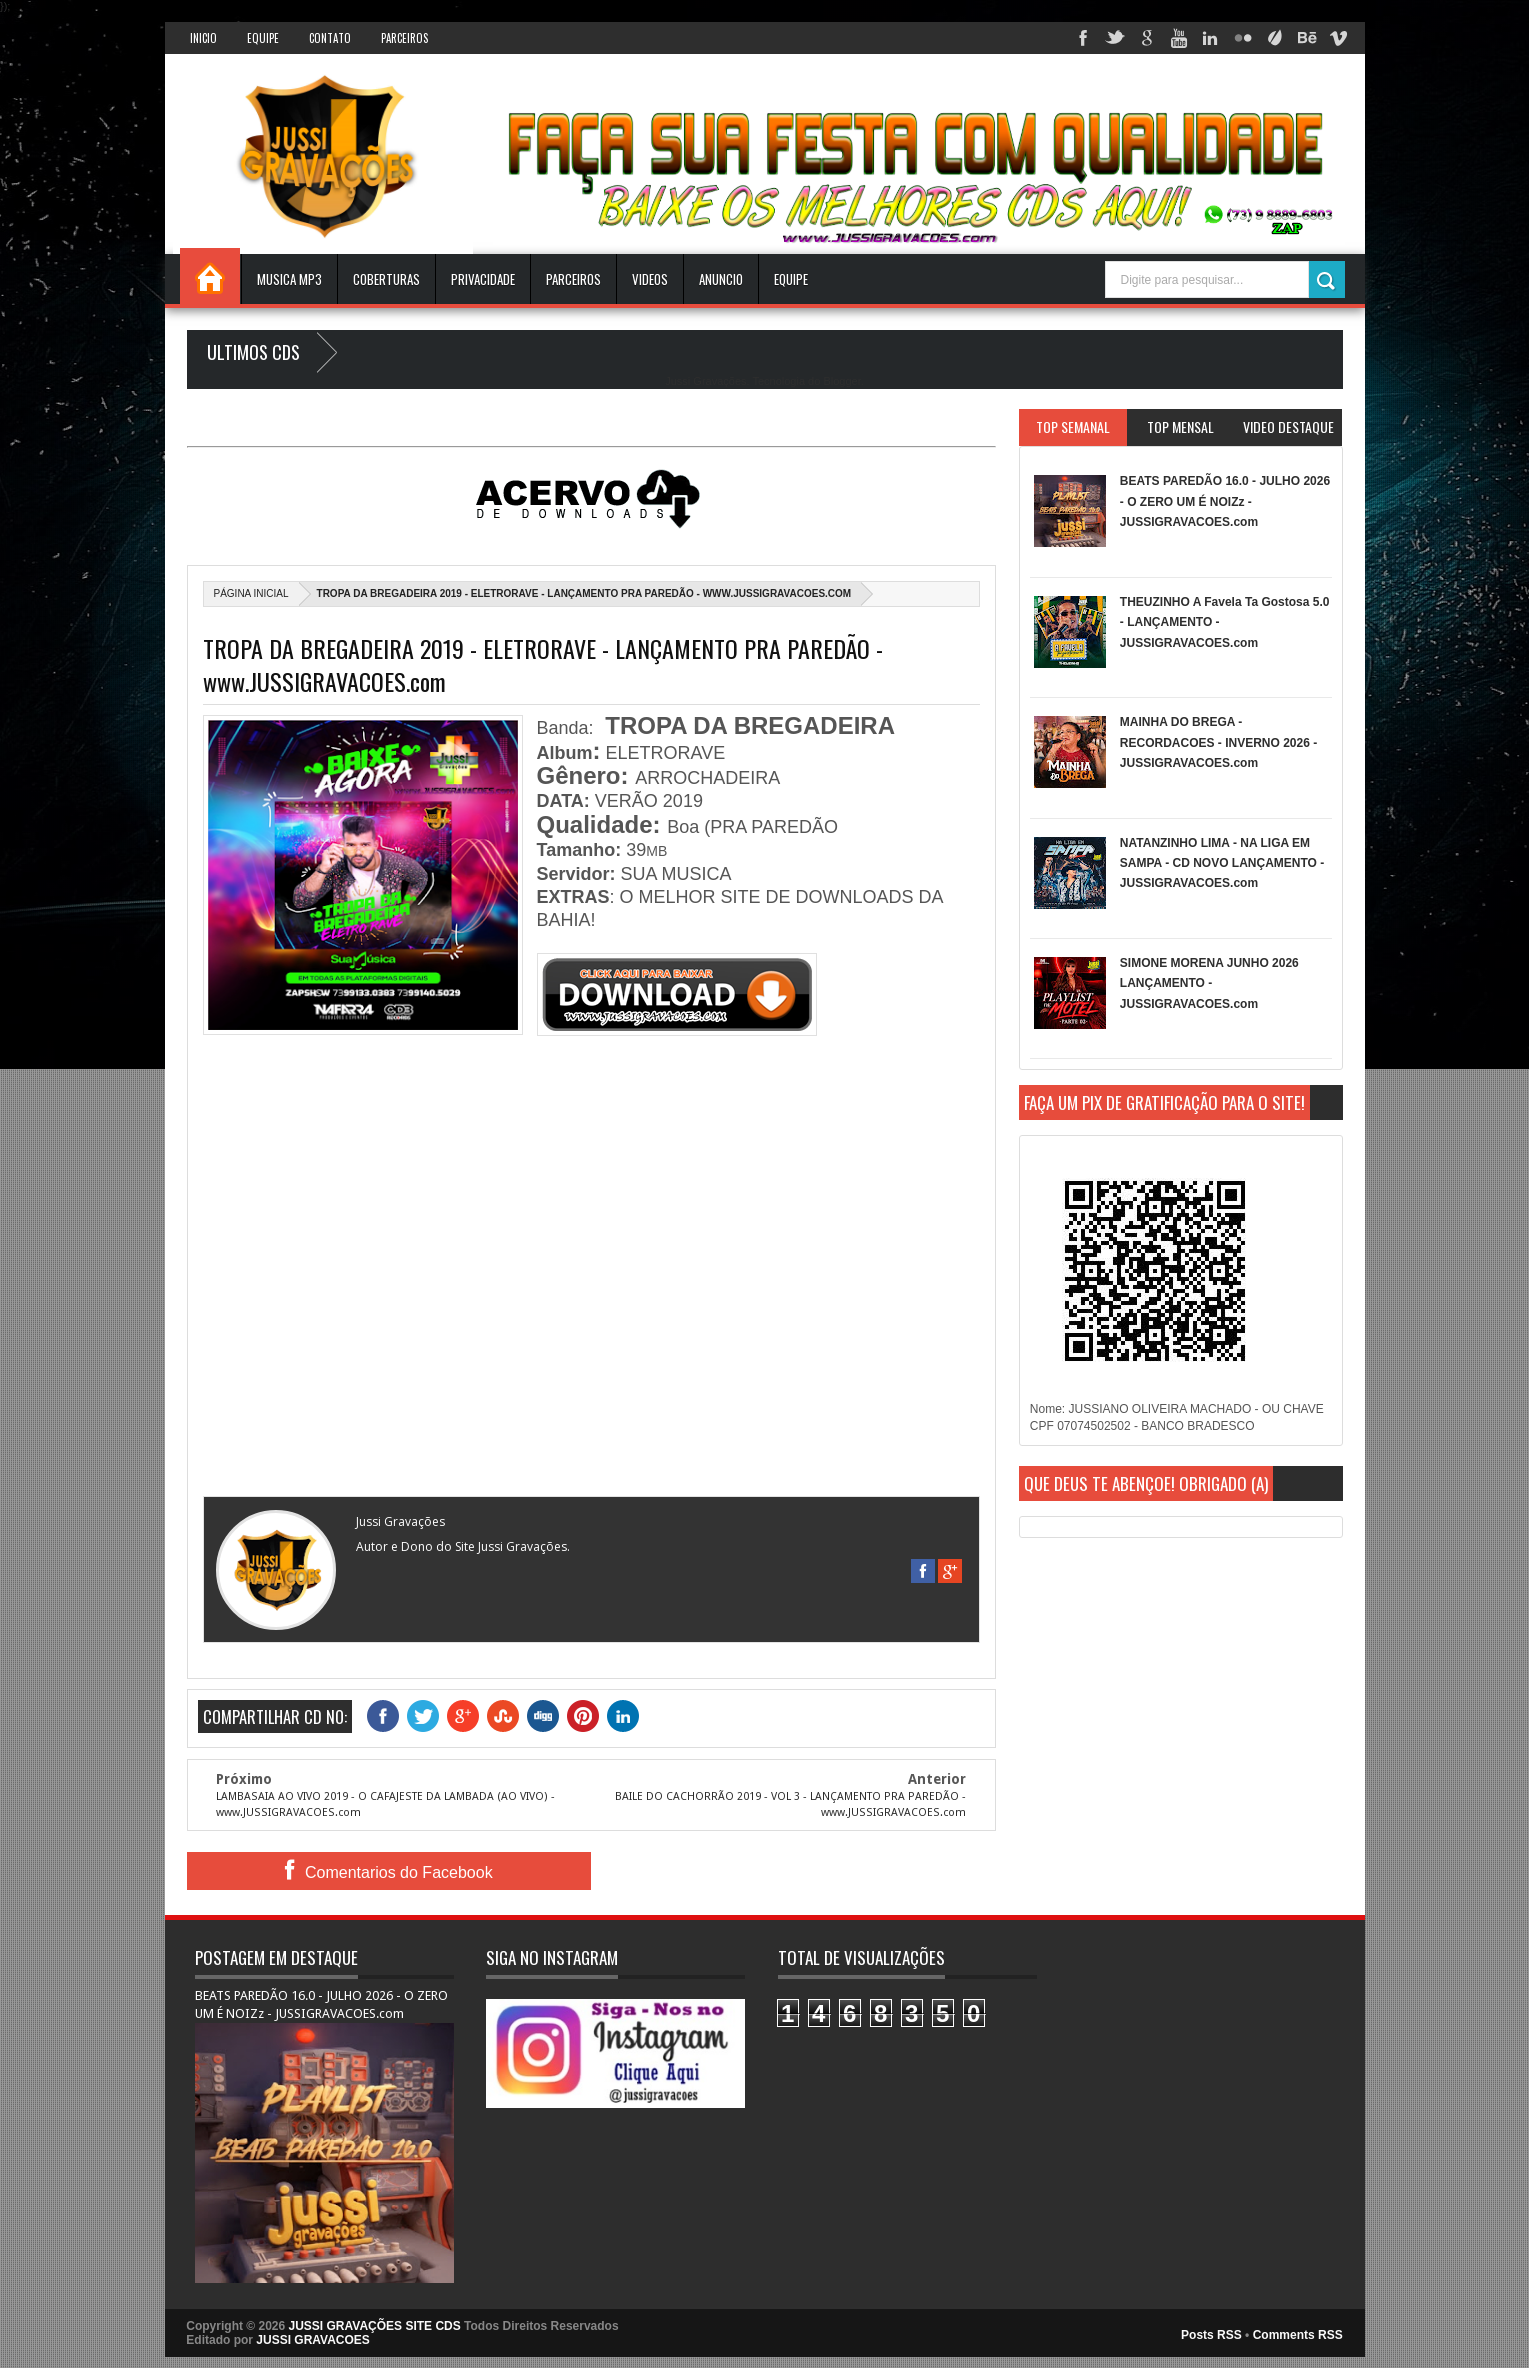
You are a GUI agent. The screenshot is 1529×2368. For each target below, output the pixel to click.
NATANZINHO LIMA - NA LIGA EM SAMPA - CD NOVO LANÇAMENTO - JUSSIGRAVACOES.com (1222, 863)
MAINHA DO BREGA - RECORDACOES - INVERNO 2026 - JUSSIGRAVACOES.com (1218, 742)
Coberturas (386, 279)
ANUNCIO (721, 279)
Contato (330, 38)
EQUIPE (791, 279)
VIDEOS (650, 279)
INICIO (203, 38)
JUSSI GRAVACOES (313, 2340)
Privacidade (483, 279)
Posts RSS (1211, 2335)
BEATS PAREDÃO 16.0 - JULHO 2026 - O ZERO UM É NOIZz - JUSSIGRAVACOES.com (1225, 501)
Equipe (263, 38)
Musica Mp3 (289, 279)
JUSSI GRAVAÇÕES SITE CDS (375, 2326)
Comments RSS (1298, 2335)
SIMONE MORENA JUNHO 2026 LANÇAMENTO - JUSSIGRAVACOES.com (1209, 983)
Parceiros (404, 38)
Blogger (841, 381)
